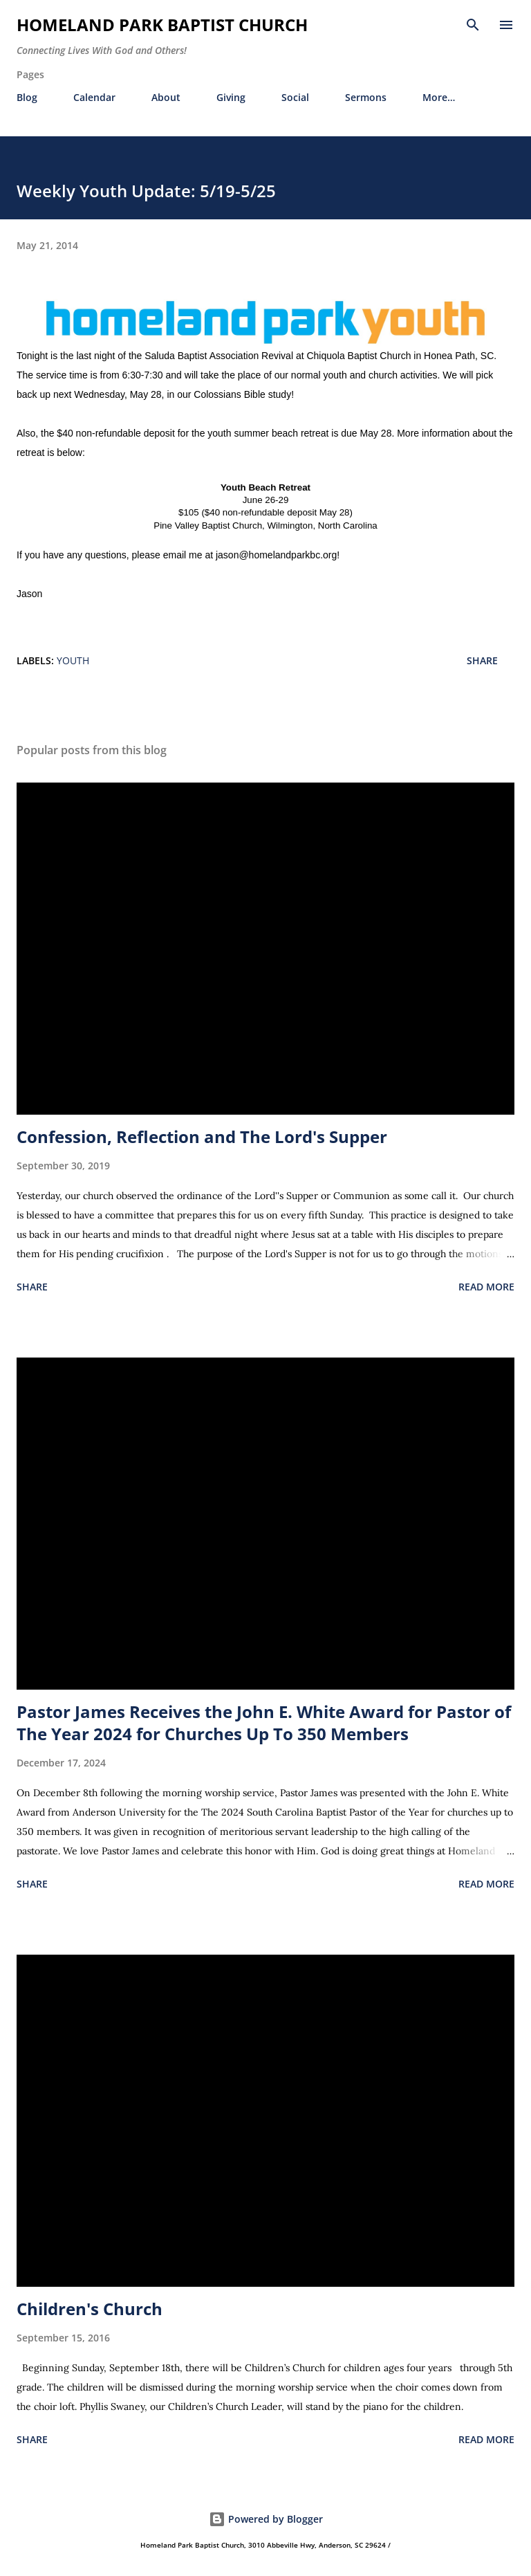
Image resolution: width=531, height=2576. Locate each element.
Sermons (365, 97)
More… (438, 97)
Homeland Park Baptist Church (162, 24)
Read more (486, 1286)
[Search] (473, 25)
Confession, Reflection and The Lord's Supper (202, 1136)
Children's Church (89, 2308)
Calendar (94, 97)
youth (73, 660)
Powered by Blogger (266, 2518)
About (165, 97)
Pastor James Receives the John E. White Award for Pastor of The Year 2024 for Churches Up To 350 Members (264, 1722)
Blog (27, 97)
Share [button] (482, 660)
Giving (230, 97)
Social (295, 97)
